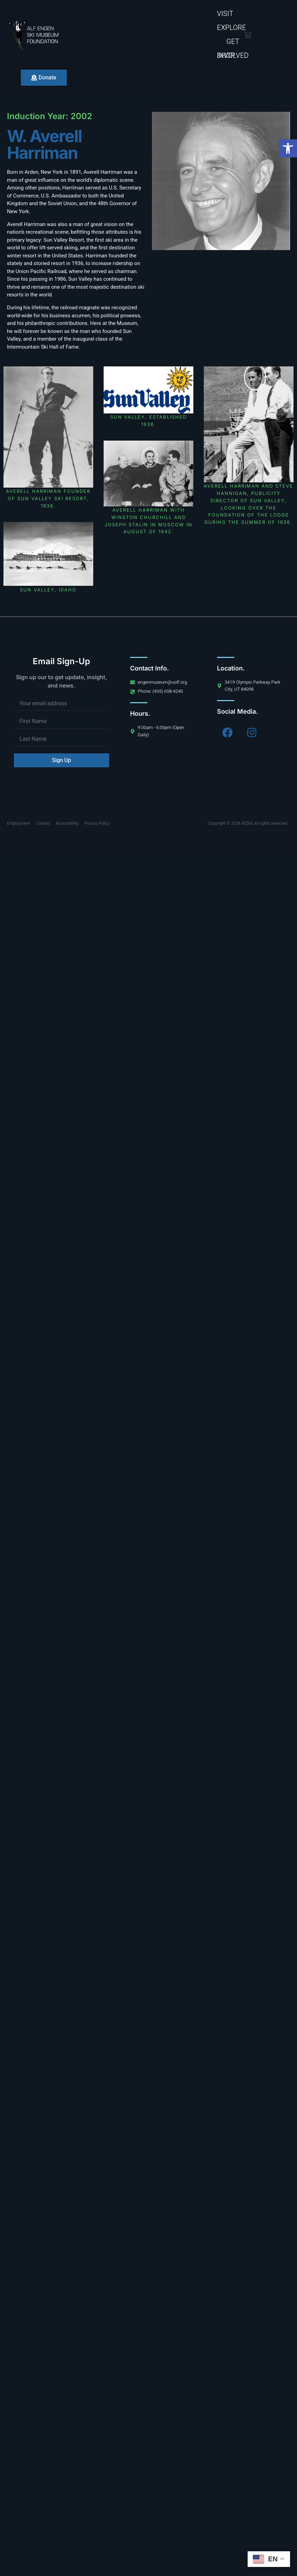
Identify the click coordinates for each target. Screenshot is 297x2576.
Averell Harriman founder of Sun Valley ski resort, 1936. (48, 498)
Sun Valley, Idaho (48, 589)
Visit (225, 14)
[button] (288, 148)
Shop (226, 56)
